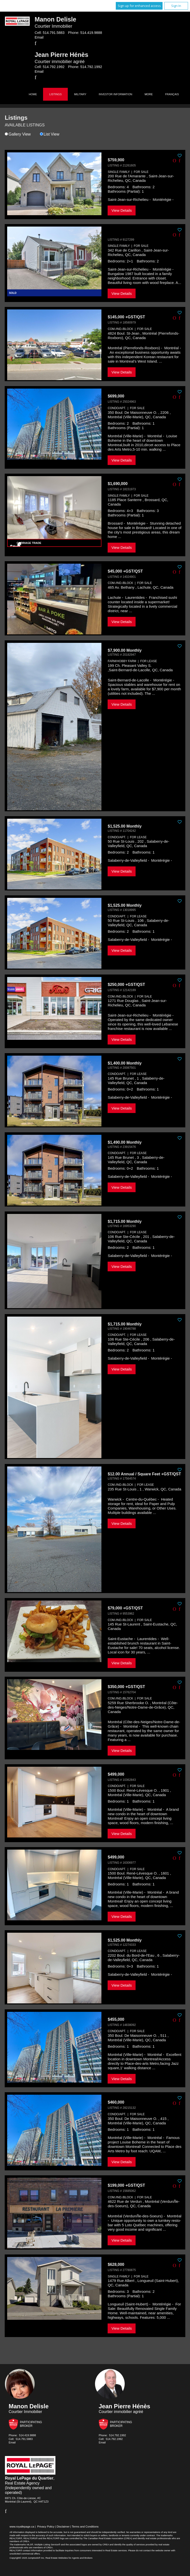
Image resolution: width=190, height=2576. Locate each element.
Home (33, 94)
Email (39, 37)
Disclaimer (63, 2526)
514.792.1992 (54, 67)
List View (49, 134)
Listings (55, 94)
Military (80, 94)
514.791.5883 (54, 33)
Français (172, 94)
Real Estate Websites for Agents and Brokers (69, 2557)
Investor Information (115, 94)
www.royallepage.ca (21, 2526)
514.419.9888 (91, 33)
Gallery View (18, 134)
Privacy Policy (45, 2526)
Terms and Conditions (85, 2526)
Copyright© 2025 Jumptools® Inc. (27, 2557)
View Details (121, 210)
